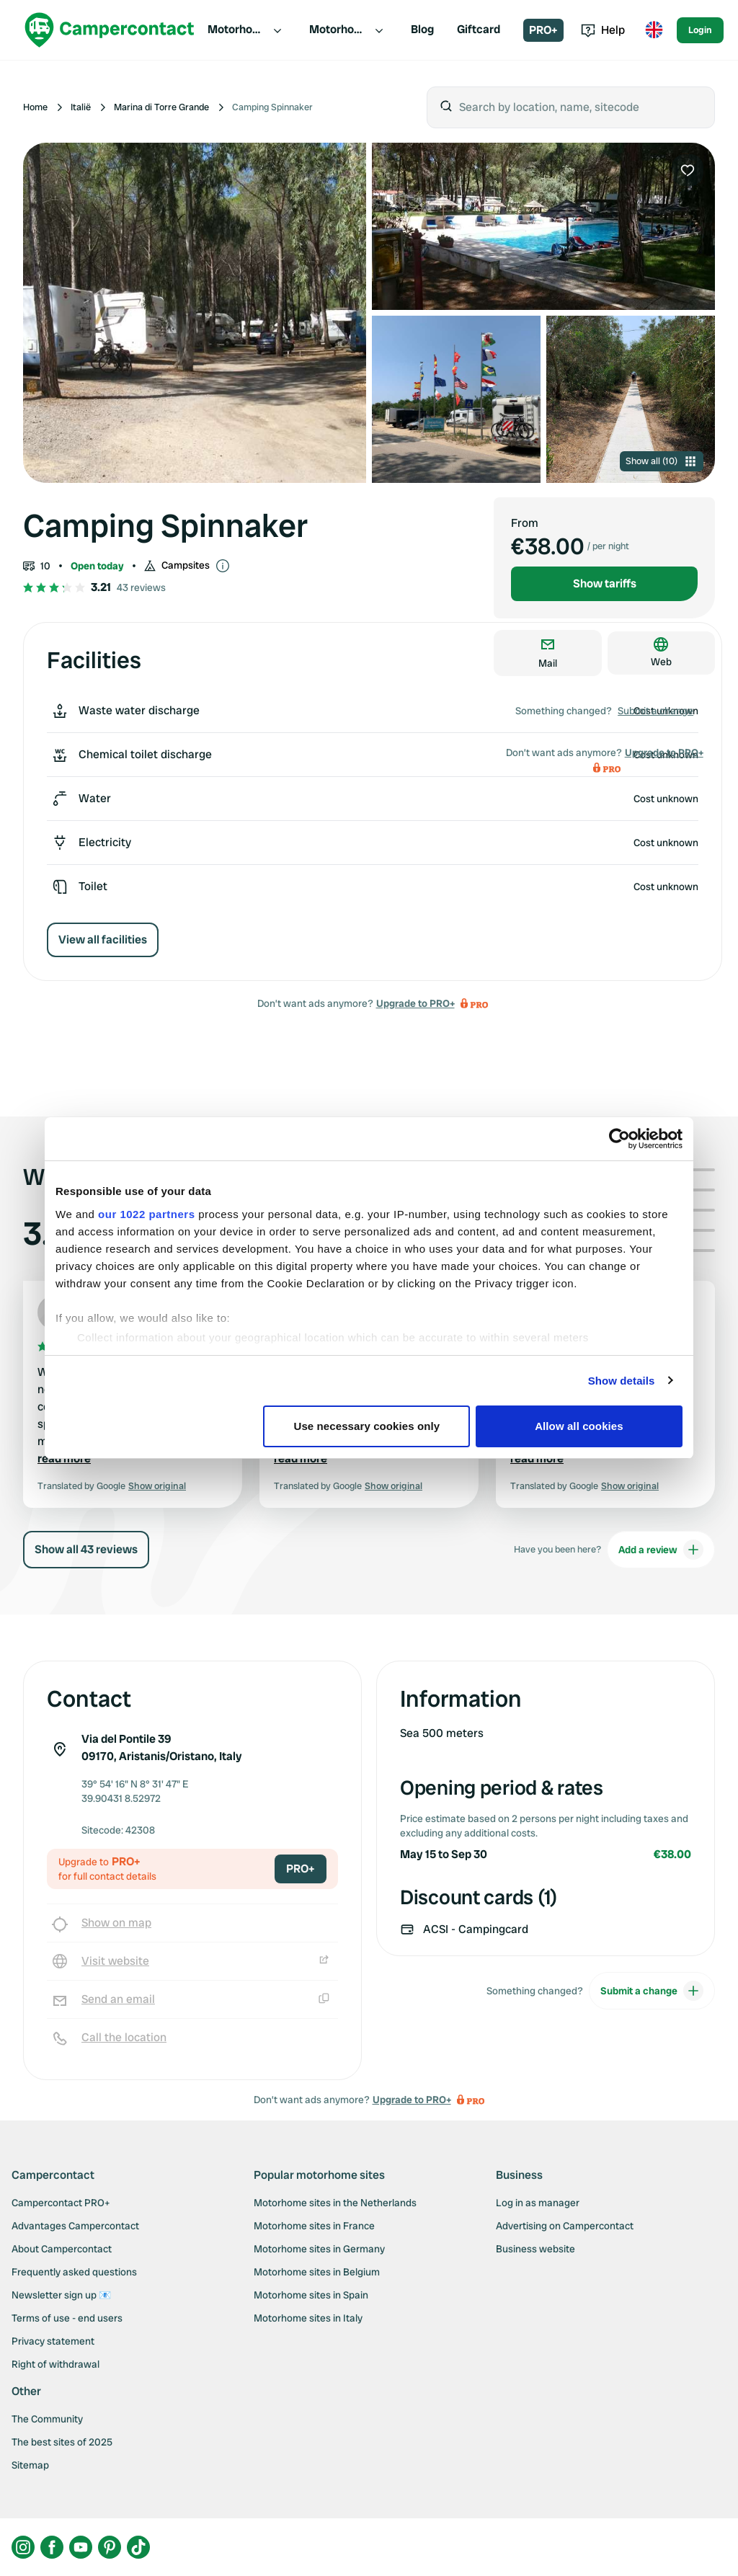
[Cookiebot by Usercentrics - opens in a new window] (619, 1139)
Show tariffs (604, 583)
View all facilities (102, 939)
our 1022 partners (146, 1214)
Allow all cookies (579, 1426)
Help (603, 29)
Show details (621, 1380)
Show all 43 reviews (86, 1549)
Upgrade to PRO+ (415, 1003)
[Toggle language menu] (653, 30)
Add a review (660, 1550)
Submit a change (655, 710)
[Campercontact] (109, 30)
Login (700, 30)
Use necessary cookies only (367, 1426)
